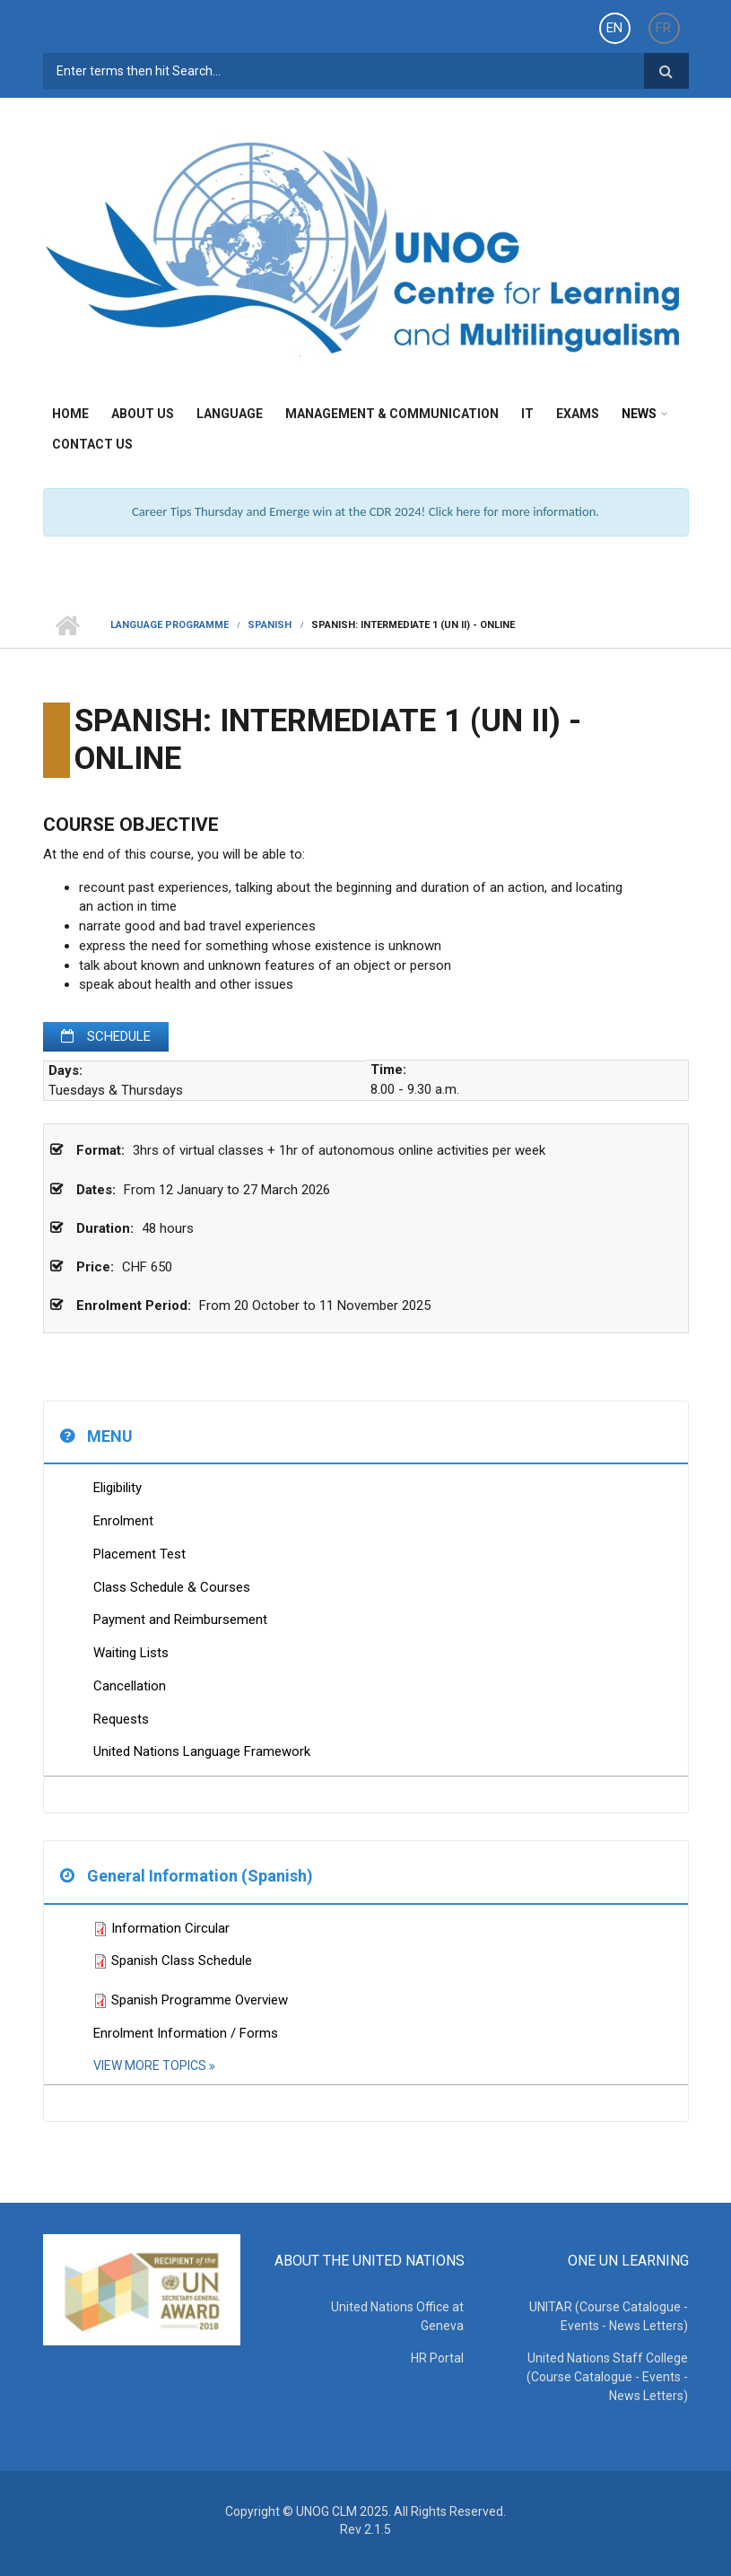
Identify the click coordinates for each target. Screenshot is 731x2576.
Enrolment (123, 1521)
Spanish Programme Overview (199, 2000)
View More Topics (151, 2065)
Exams (577, 413)
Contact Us (92, 444)
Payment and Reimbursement (180, 1619)
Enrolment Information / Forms (185, 2033)
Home (70, 413)
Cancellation (129, 1686)
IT (527, 413)
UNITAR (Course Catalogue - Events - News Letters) (609, 2316)
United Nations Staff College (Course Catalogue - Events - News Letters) (608, 2377)
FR (663, 28)
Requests (121, 1719)
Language (229, 413)
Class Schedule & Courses (171, 1587)
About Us (142, 413)
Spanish (270, 625)
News (639, 413)
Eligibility (117, 1488)
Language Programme (169, 625)
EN (614, 28)
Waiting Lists (131, 1653)
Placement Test (139, 1554)
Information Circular (170, 1928)
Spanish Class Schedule (181, 1960)
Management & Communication (392, 413)
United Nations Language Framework (201, 1751)
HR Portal (438, 2358)
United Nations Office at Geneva (398, 2316)
